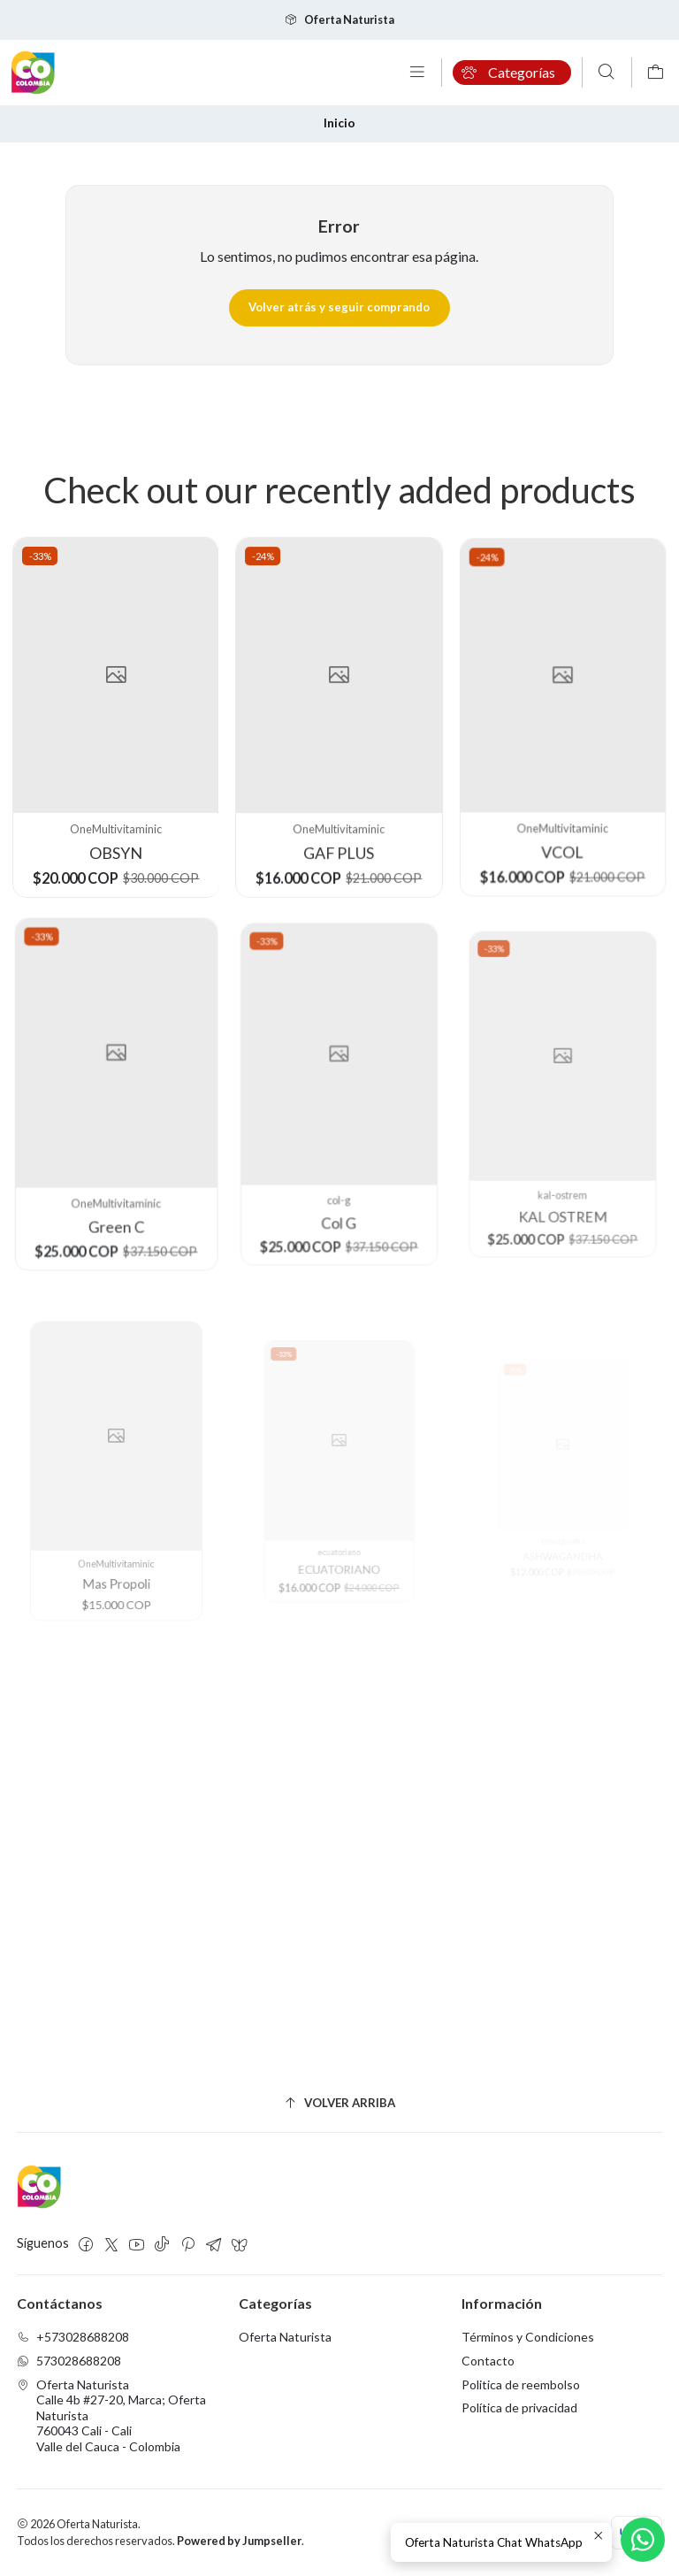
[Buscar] (606, 73)
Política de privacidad (519, 2407)
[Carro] (655, 73)
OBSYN (115, 842)
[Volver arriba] (340, 2104)
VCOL (563, 821)
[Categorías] (512, 72)
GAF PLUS (339, 833)
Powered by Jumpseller (239, 2541)
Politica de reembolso (521, 2384)
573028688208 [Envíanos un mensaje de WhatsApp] (69, 2360)
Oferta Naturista (285, 2336)
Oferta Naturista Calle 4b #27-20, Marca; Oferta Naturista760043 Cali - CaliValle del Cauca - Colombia (111, 2415)
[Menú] (417, 73)
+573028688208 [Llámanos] (73, 2336)
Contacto (488, 2360)
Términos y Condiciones (528, 2336)
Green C (116, 1183)
